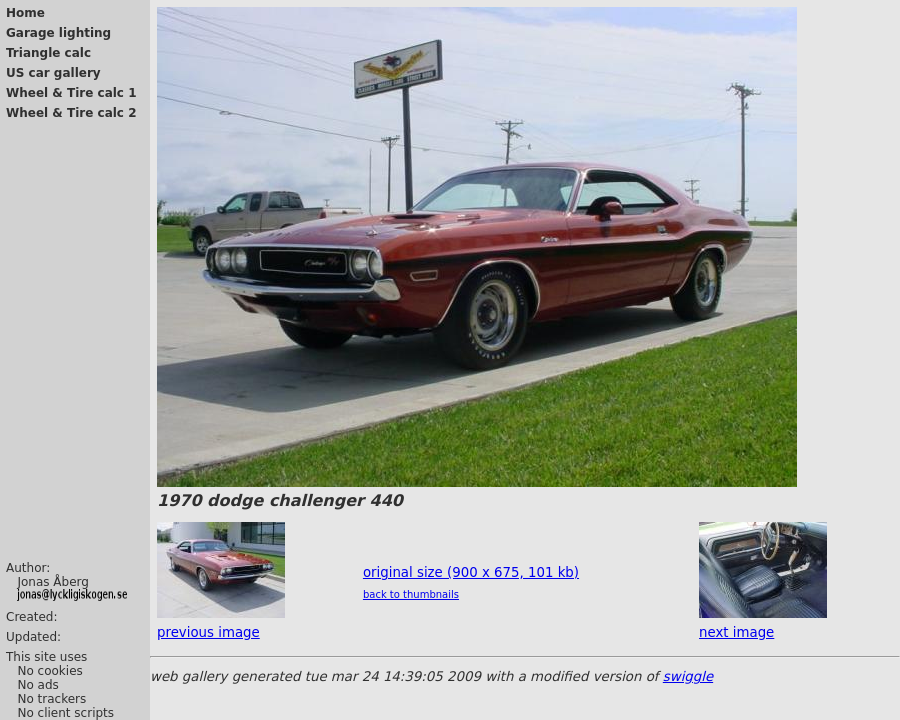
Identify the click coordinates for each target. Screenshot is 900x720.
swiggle (688, 676)
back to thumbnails (411, 594)
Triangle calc (48, 53)
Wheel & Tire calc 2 (71, 113)
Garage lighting (58, 33)
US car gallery (53, 73)
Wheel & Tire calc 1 (71, 93)
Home (25, 13)
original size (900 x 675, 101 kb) (471, 572)
